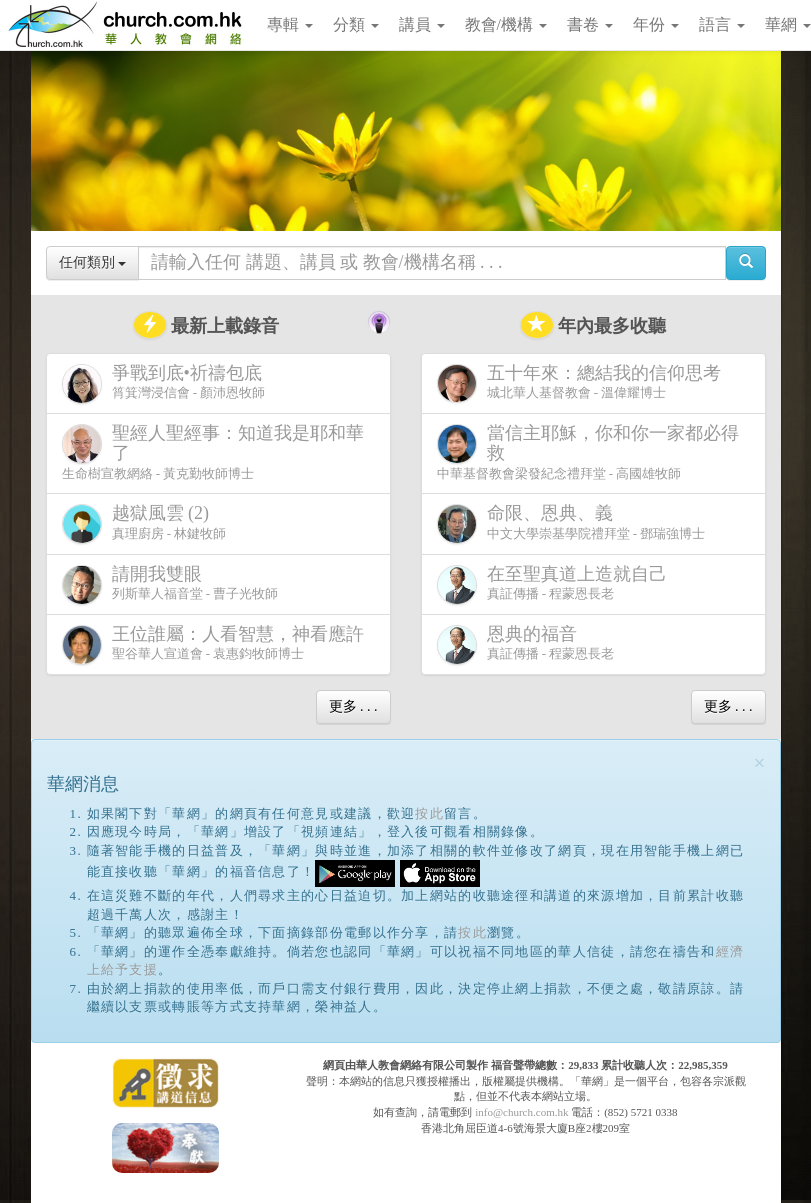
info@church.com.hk (521, 1112)
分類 (356, 24)
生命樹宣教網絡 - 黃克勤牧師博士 (213, 452)
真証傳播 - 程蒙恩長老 (556, 584)
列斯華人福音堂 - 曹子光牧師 (170, 584)
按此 (429, 813)
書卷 (590, 24)
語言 (722, 24)
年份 (656, 24)
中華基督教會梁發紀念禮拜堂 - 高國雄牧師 (588, 452)
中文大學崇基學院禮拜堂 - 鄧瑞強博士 (571, 523)
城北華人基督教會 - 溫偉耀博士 (583, 383)
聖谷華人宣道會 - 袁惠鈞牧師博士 (217, 644)
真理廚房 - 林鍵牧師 (144, 523)
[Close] (760, 763)
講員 (422, 24)
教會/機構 (506, 24)
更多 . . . (353, 706)
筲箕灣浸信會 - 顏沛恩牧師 (166, 383)
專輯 (290, 24)
